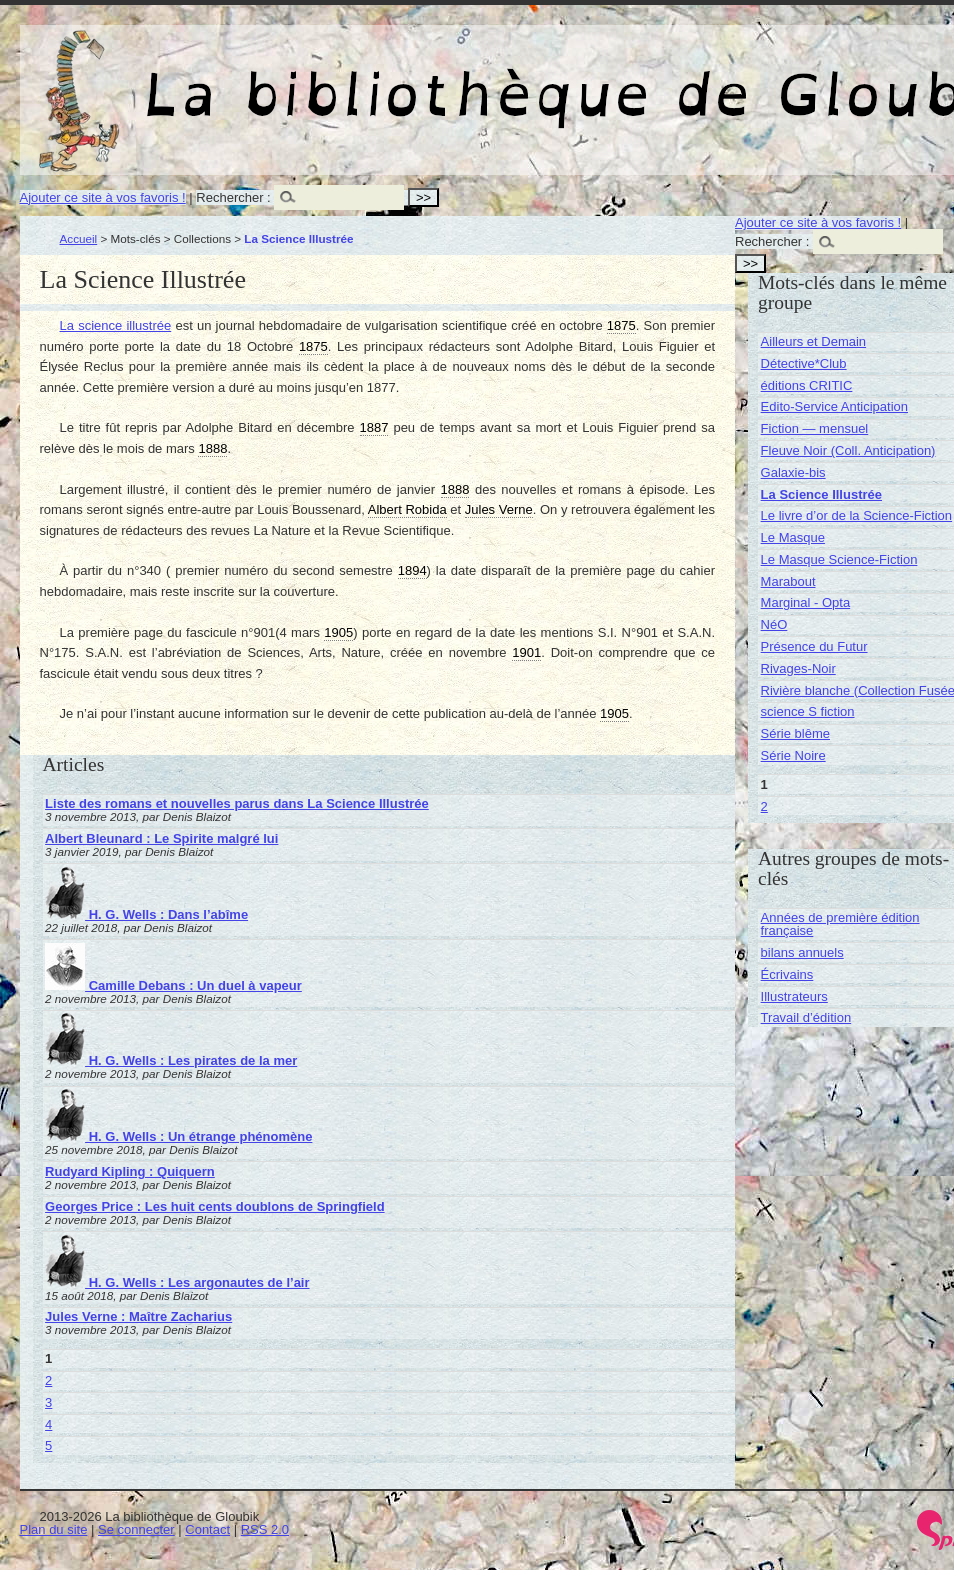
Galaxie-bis (793, 472)
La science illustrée (116, 325)
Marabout (788, 581)
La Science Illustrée (821, 494)
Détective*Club (804, 363)
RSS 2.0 (265, 1529)
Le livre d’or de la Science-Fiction (856, 515)
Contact (207, 1529)
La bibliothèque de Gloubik (747, 78)
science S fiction (808, 711)
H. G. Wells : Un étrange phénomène (178, 1136)
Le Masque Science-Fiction (839, 559)
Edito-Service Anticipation (834, 406)
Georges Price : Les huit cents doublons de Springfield (215, 1206)
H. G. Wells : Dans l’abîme (146, 914)
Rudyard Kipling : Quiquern (130, 1171)
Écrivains (787, 974)
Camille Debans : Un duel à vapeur (173, 985)
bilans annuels (802, 952)
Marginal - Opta (806, 602)
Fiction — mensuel (815, 428)
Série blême (795, 733)
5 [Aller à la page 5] (48, 1445)
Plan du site (54, 1529)
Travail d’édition (806, 1017)
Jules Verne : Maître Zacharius (138, 1316)
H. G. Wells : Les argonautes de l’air (177, 1282)
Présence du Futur (814, 646)
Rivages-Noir (798, 668)
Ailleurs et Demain (814, 341)
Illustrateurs (794, 996)
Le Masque (793, 537)
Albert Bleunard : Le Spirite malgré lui (161, 838)
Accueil (79, 238)
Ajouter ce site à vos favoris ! (103, 197)
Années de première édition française (840, 924)
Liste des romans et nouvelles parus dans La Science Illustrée (237, 803)
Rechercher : (233, 197)
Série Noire (793, 755)
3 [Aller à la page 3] (48, 1402)
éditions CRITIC (807, 385)
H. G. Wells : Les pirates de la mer (171, 1060)
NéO (774, 624)
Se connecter (136, 1529)
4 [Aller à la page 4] (48, 1424)
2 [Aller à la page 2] (48, 1380)
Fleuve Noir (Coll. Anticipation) (848, 450)
